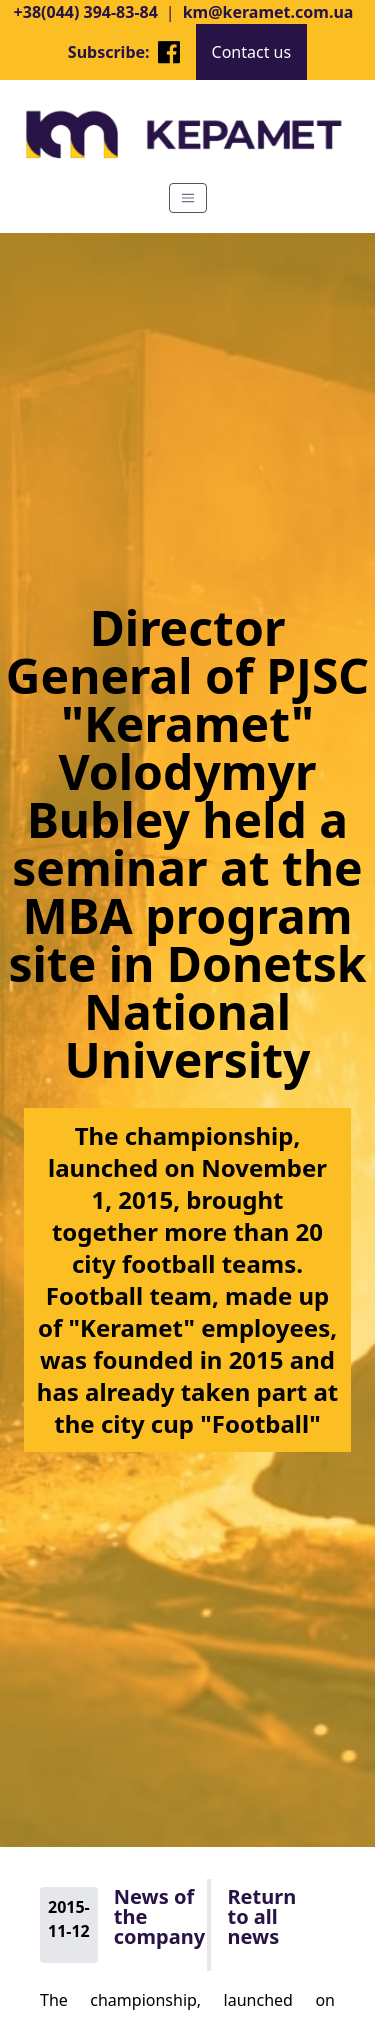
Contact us (252, 52)
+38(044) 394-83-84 (86, 12)
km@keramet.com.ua (268, 12)
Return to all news (261, 1917)
